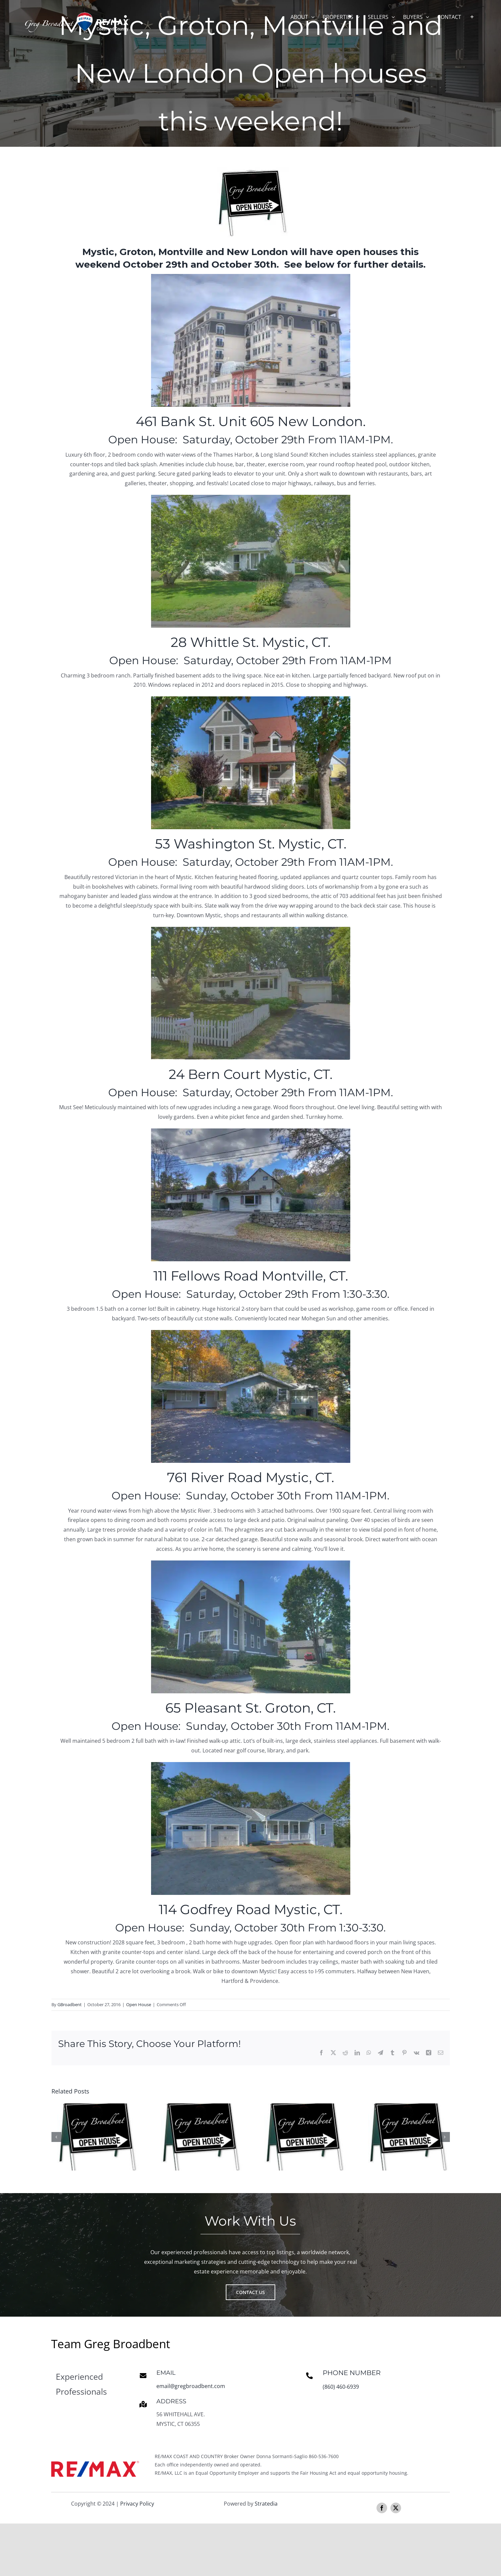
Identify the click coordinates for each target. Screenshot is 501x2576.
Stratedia (266, 2504)
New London (257, 251)
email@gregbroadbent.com (190, 2386)
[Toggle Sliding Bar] (472, 17)
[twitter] (395, 2508)
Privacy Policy (137, 2504)
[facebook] (381, 2508)
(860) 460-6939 (341, 2386)
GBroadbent (69, 2004)
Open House (138, 2004)
